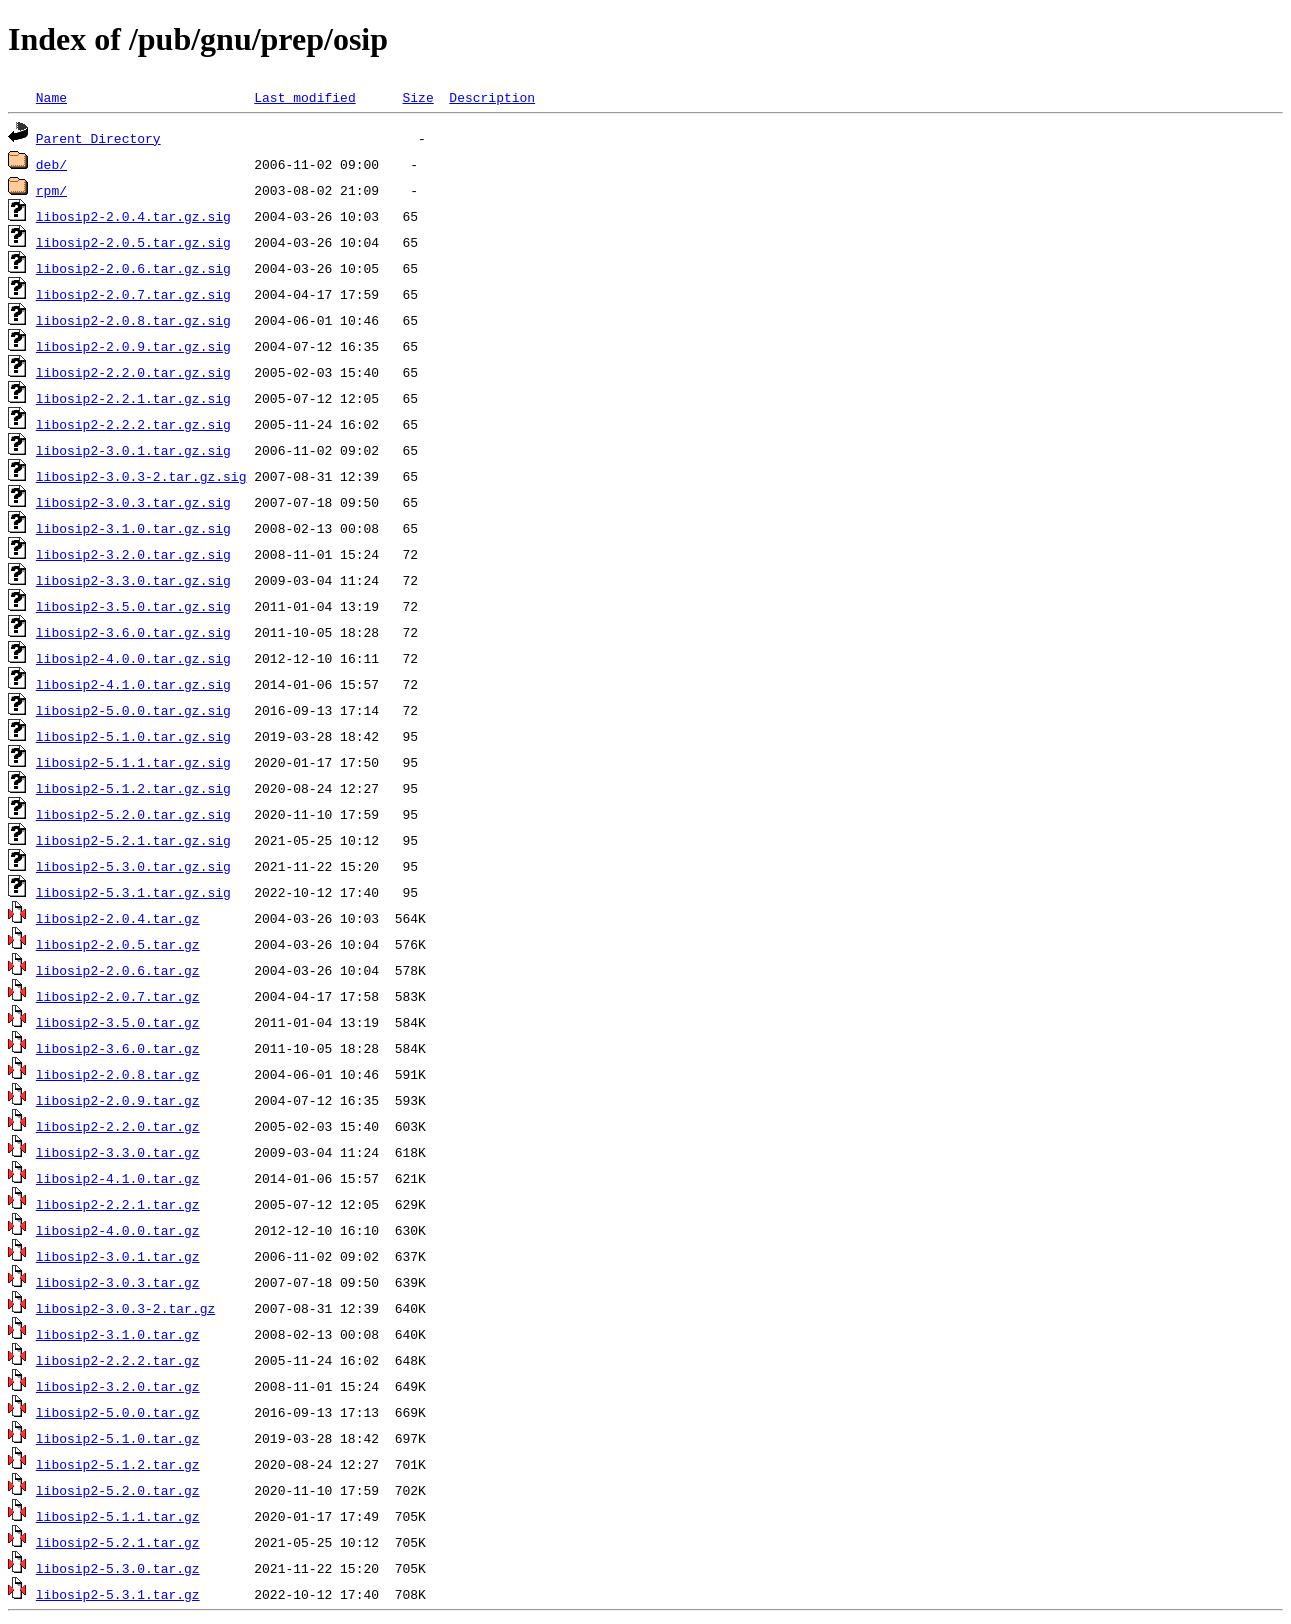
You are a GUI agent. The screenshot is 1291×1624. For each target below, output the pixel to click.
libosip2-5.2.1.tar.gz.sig (133, 840)
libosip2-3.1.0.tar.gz (118, 1334)
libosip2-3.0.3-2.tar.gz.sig (141, 476)
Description (492, 97)
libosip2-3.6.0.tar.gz (118, 1048)
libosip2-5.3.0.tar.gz (118, 1568)
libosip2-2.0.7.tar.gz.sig (133, 294)
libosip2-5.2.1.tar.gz (118, 1542)
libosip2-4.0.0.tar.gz (118, 1230)
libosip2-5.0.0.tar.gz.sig (133, 710)
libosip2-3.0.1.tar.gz (118, 1256)
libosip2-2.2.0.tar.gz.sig (133, 372)
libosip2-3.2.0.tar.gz (118, 1386)
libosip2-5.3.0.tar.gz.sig (133, 866)
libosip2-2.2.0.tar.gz (118, 1126)
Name (51, 97)
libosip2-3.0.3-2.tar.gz (125, 1308)
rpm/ (51, 190)
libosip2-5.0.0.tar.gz (118, 1412)
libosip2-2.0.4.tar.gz (118, 918)
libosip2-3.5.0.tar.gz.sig (133, 606)
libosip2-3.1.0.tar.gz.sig (133, 528)
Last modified (304, 97)
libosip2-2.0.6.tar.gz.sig (133, 268)
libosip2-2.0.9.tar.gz (118, 1100)
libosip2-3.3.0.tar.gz (118, 1152)
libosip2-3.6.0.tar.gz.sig (133, 632)
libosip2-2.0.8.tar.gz (118, 1074)
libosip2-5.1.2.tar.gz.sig (133, 788)
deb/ (51, 164)
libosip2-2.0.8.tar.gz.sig (133, 320)
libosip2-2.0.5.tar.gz (118, 944)
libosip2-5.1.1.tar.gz (118, 1516)
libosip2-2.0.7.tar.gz (118, 996)
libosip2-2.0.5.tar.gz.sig (133, 242)
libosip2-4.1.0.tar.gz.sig (133, 684)
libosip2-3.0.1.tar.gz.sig (133, 450)
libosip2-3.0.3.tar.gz (118, 1282)
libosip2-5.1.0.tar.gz (118, 1438)
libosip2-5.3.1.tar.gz (118, 1594)
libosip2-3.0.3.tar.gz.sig (133, 502)
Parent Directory (98, 138)
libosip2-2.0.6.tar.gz (118, 970)
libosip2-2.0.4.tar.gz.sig (133, 216)
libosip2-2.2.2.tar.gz (118, 1360)
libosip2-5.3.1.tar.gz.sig (133, 892)
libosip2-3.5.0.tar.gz (118, 1022)
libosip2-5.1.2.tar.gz (118, 1464)
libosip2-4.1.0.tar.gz (118, 1178)
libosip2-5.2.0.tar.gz (118, 1490)
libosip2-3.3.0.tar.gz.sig (133, 580)
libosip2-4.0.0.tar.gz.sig (133, 658)
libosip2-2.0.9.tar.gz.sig (133, 346)
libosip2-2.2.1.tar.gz (118, 1204)
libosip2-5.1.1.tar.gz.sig (133, 762)
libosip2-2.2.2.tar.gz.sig (133, 424)
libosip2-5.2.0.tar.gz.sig (133, 814)
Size (417, 97)
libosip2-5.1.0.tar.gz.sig (133, 736)
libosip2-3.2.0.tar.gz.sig (133, 554)
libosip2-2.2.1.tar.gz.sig (133, 398)
